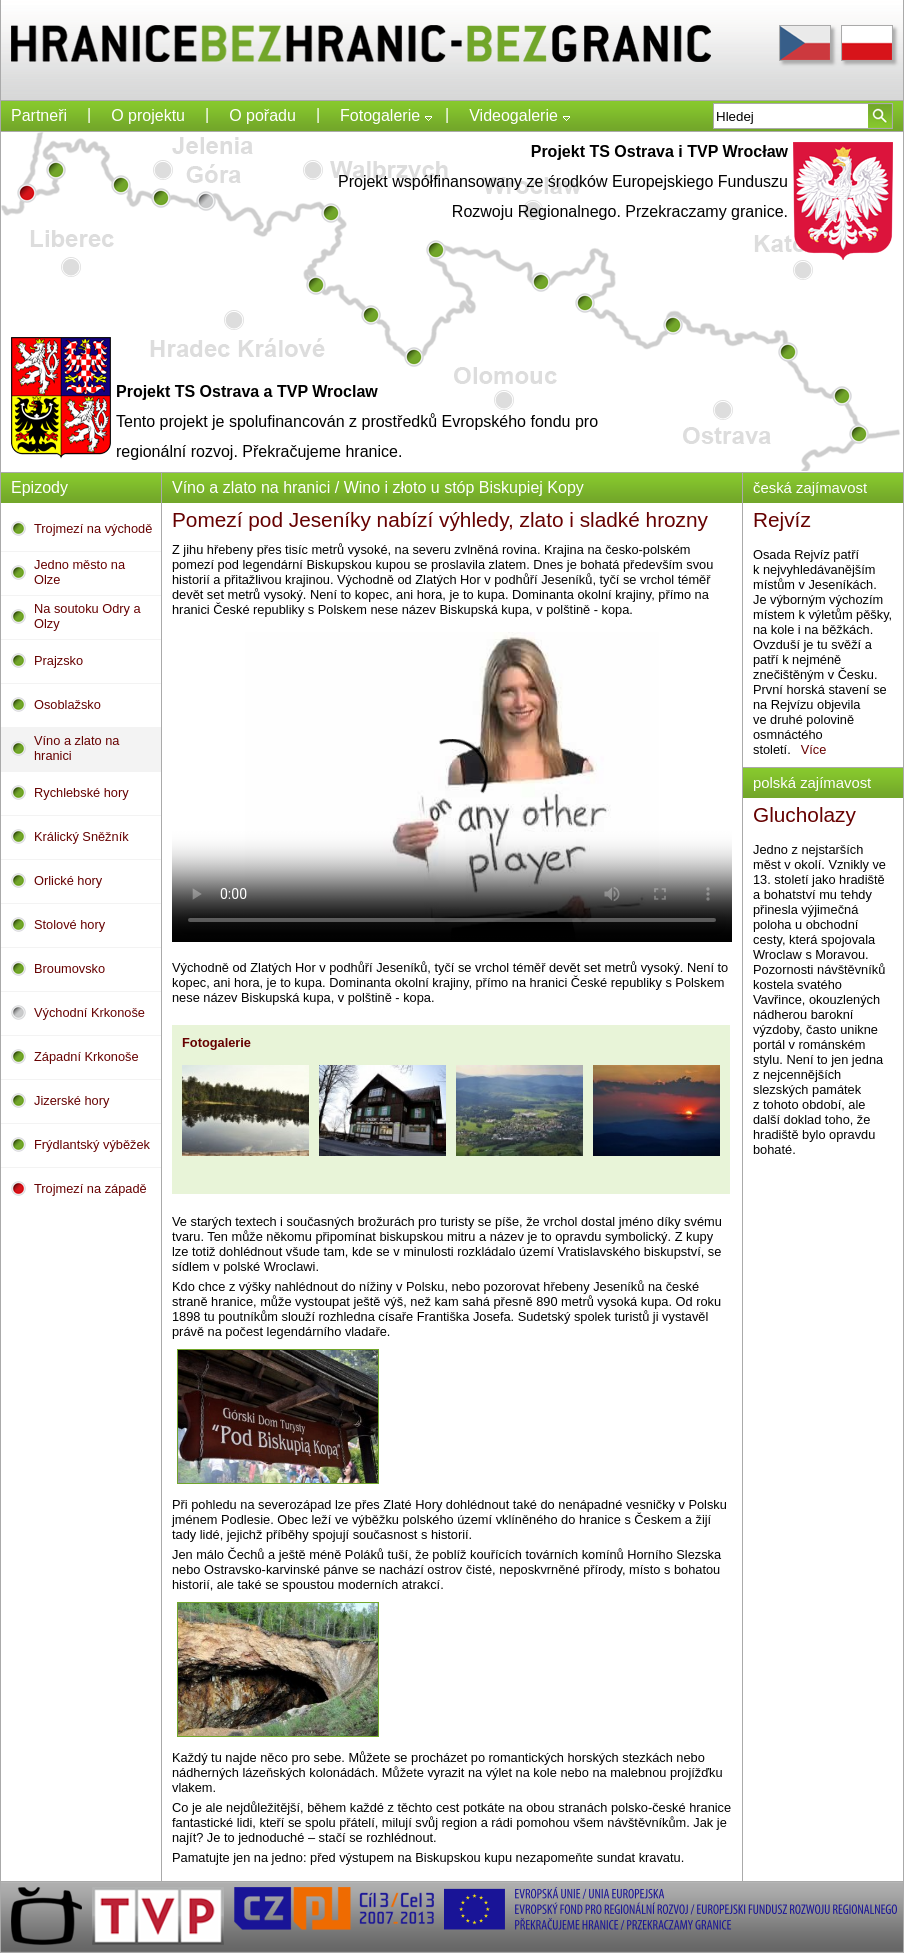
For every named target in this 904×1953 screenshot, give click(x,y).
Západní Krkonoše (86, 1056)
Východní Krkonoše (89, 1012)
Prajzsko (58, 660)
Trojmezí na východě (93, 528)
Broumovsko (69, 968)
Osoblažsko (67, 704)
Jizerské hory (71, 1100)
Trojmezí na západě (90, 1188)
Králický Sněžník (81, 836)
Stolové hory (69, 924)
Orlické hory (68, 880)
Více (823, 749)
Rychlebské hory (81, 792)
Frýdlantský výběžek (92, 1144)
